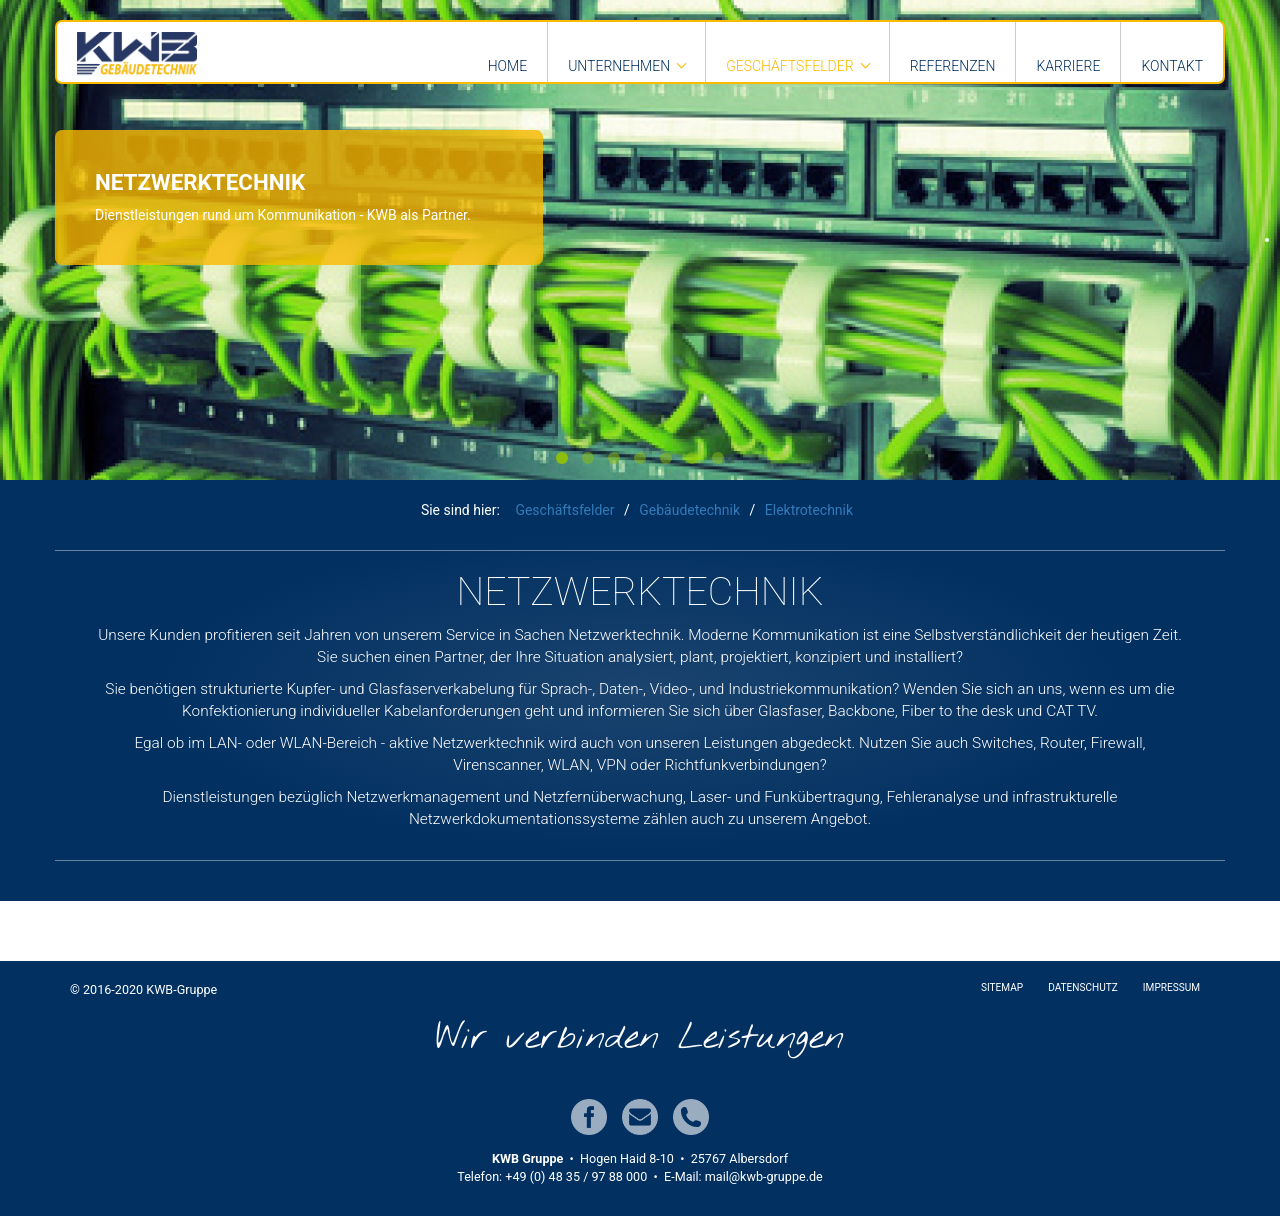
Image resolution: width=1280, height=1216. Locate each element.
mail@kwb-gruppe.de (764, 1176)
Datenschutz (1083, 987)
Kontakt (1172, 66)
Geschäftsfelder (790, 66)
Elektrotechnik (809, 510)
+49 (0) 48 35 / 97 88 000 (576, 1176)
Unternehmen (619, 66)
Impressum (1171, 987)
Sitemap (1002, 987)
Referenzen (953, 66)
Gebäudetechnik (689, 510)
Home (507, 66)
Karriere (1068, 66)
